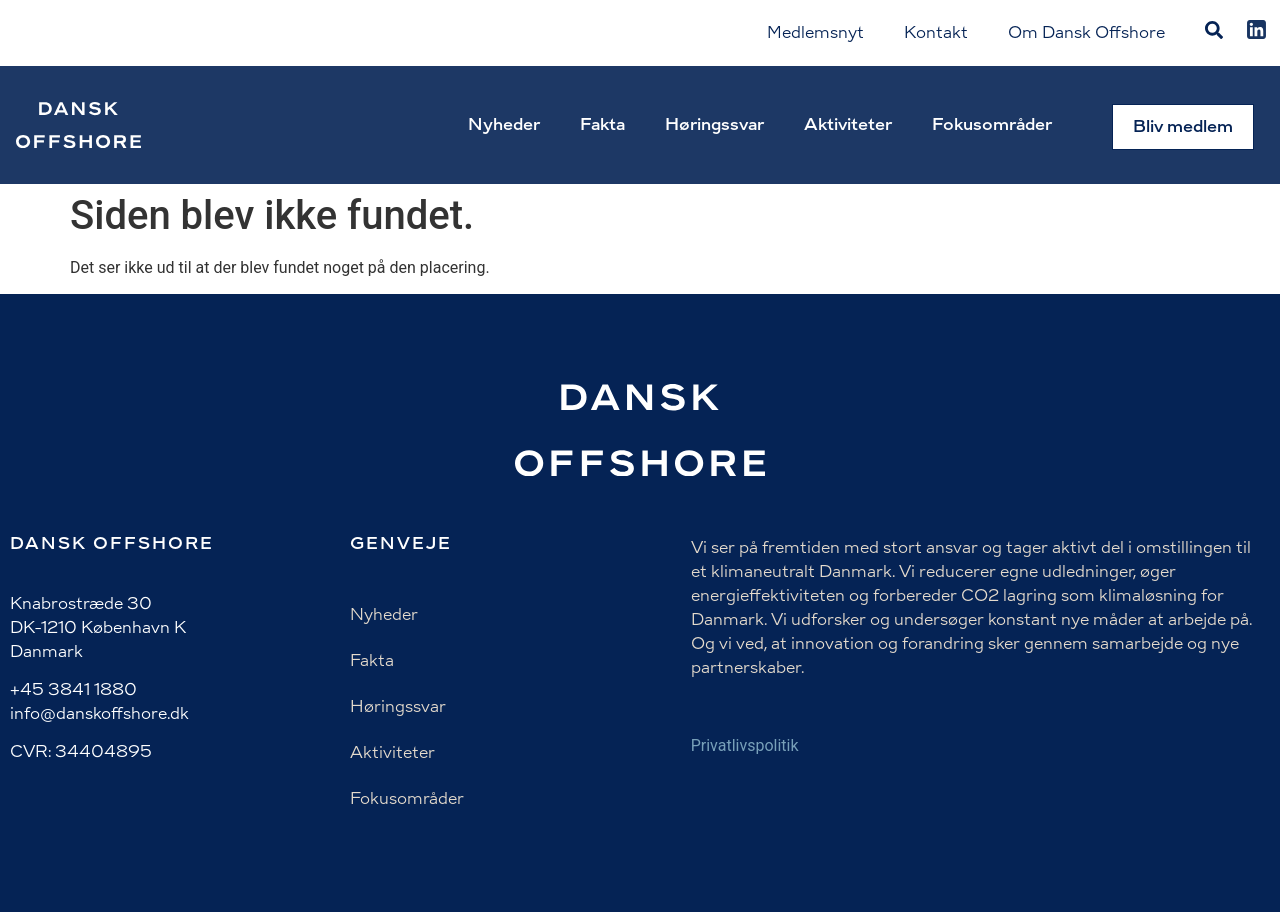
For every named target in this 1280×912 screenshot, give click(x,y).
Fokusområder (992, 124)
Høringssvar (714, 124)
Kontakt (936, 32)
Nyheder (504, 124)
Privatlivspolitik (745, 745)
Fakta (602, 124)
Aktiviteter (848, 124)
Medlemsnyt (815, 32)
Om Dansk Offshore (1086, 32)
